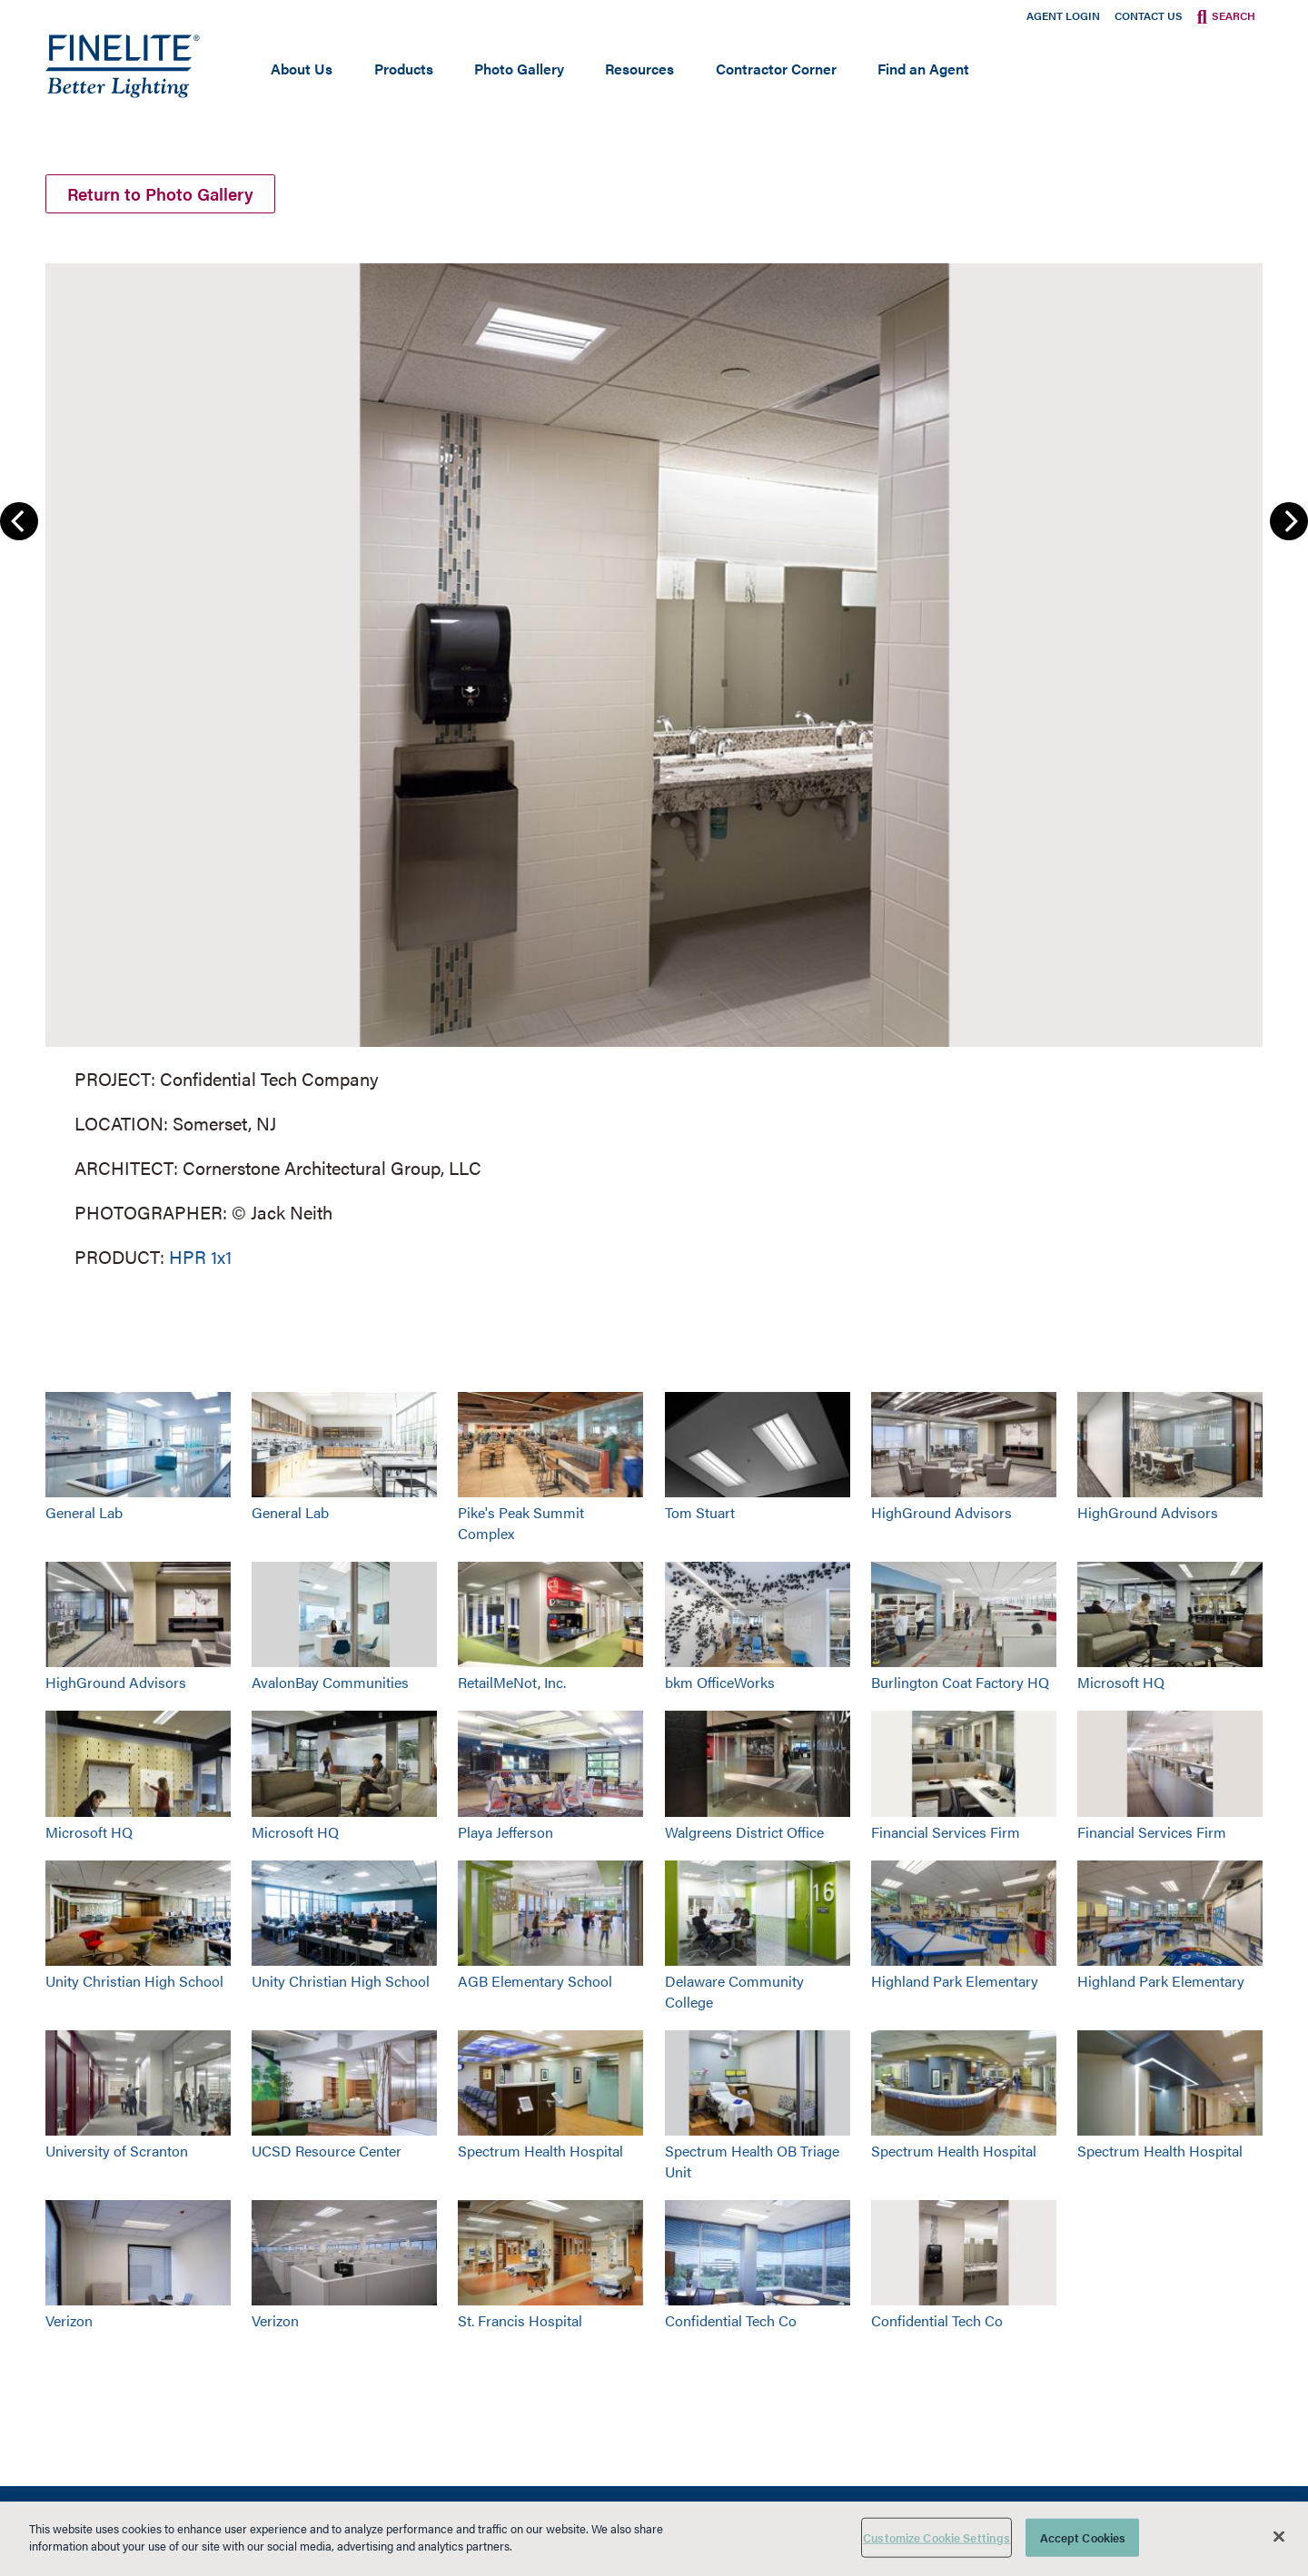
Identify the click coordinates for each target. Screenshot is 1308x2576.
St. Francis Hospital (520, 2323)
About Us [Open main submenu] (301, 68)
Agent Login (1063, 15)
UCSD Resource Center (326, 2153)
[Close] (1279, 2536)
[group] (654, 765)
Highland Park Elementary (954, 1983)
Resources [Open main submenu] (639, 68)
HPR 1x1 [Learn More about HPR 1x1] (200, 1260)
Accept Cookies (1083, 2537)
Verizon (69, 2323)
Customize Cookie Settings (936, 2537)
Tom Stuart (700, 1515)
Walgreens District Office (744, 1833)
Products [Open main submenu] (403, 68)
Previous (19, 524)
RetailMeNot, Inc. (512, 1684)
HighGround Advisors (941, 1515)
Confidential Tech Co (731, 2323)
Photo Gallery (519, 68)
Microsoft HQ (1120, 1684)
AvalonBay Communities (330, 1684)
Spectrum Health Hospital (540, 2153)
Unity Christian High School (134, 1983)
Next (1289, 524)
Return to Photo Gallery (167, 195)
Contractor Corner (776, 68)
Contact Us (1149, 15)
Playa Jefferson (505, 1833)
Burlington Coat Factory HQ (960, 1684)
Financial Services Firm (945, 1833)
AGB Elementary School (535, 1983)
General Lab (84, 1515)
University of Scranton (116, 2153)
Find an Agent (923, 68)
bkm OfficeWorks (720, 1684)
